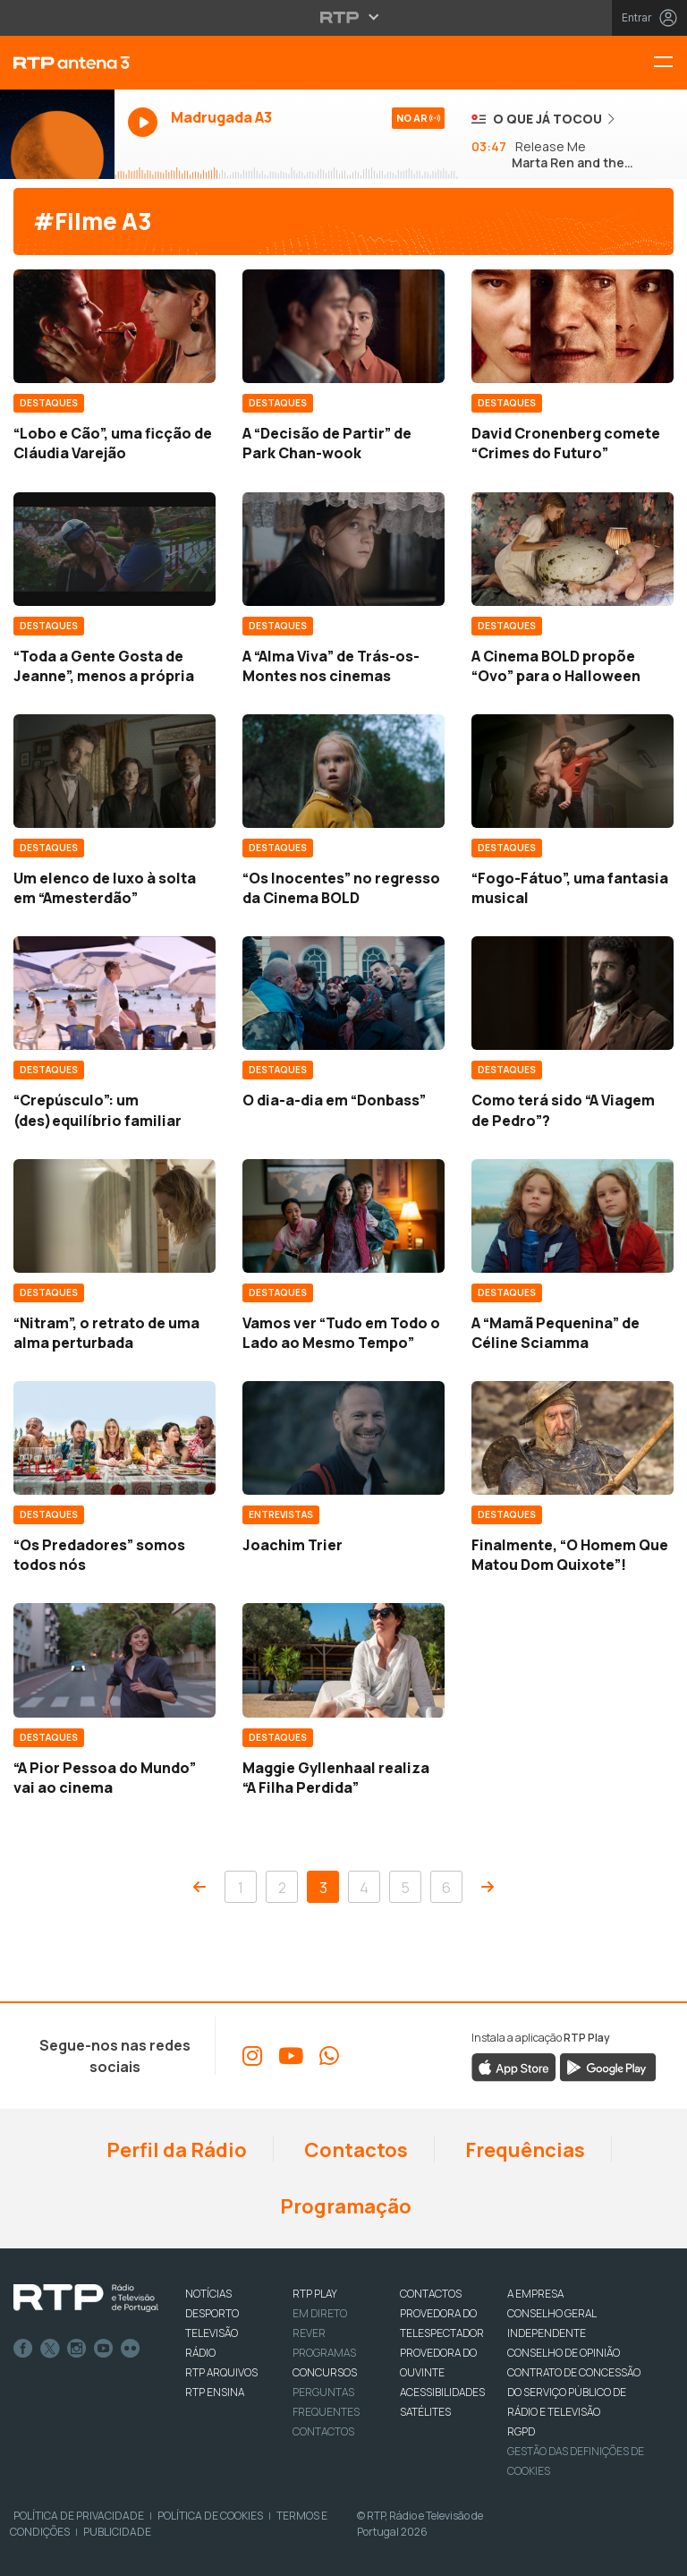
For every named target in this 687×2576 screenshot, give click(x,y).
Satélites (425, 2411)
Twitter (50, 2348)
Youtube (104, 2348)
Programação (343, 2206)
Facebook (23, 2348)
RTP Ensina (214, 2392)
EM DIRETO (320, 2313)
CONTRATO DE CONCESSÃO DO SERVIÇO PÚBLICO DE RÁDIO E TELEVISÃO (573, 2392)
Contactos (354, 2150)
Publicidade (117, 2531)
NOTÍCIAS (208, 2293)
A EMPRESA (535, 2293)
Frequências (523, 2150)
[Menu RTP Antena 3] (670, 63)
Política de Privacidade (78, 2515)
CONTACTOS (431, 2293)
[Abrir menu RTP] (344, 17)
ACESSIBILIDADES (442, 2392)
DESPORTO (212, 2313)
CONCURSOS (325, 2372)
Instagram (77, 2348)
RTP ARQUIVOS (221, 2372)
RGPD (521, 2431)
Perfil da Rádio (175, 2150)
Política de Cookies (210, 2515)
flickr (130, 2348)
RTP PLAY (315, 2293)
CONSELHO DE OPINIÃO (563, 2352)
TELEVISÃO (211, 2333)
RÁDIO (200, 2352)
